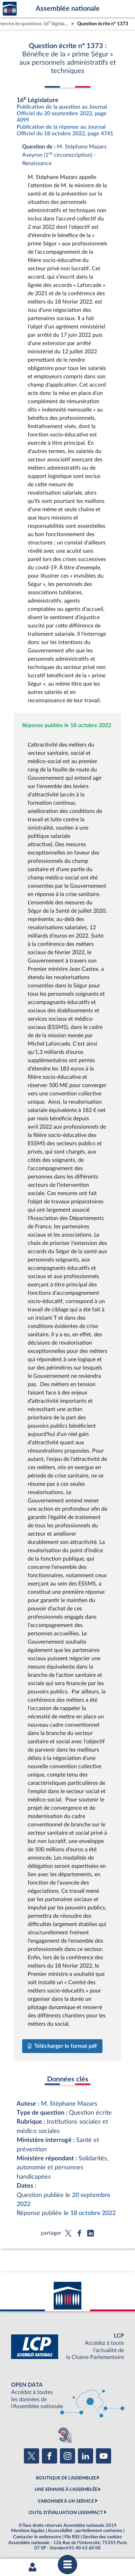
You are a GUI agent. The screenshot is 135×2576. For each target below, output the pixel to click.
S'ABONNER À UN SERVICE (66, 2501)
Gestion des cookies (102, 2537)
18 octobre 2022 (93, 2213)
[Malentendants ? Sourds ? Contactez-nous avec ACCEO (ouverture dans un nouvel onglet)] (63, 2434)
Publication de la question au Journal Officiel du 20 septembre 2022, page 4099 (62, 113)
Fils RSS (72, 2537)
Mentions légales (28, 2531)
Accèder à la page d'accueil (10, 9)
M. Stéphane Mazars (69, 2104)
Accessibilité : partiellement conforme (85, 2531)
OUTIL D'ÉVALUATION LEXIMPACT (66, 2513)
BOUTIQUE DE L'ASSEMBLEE (66, 2478)
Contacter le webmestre (37, 2537)
